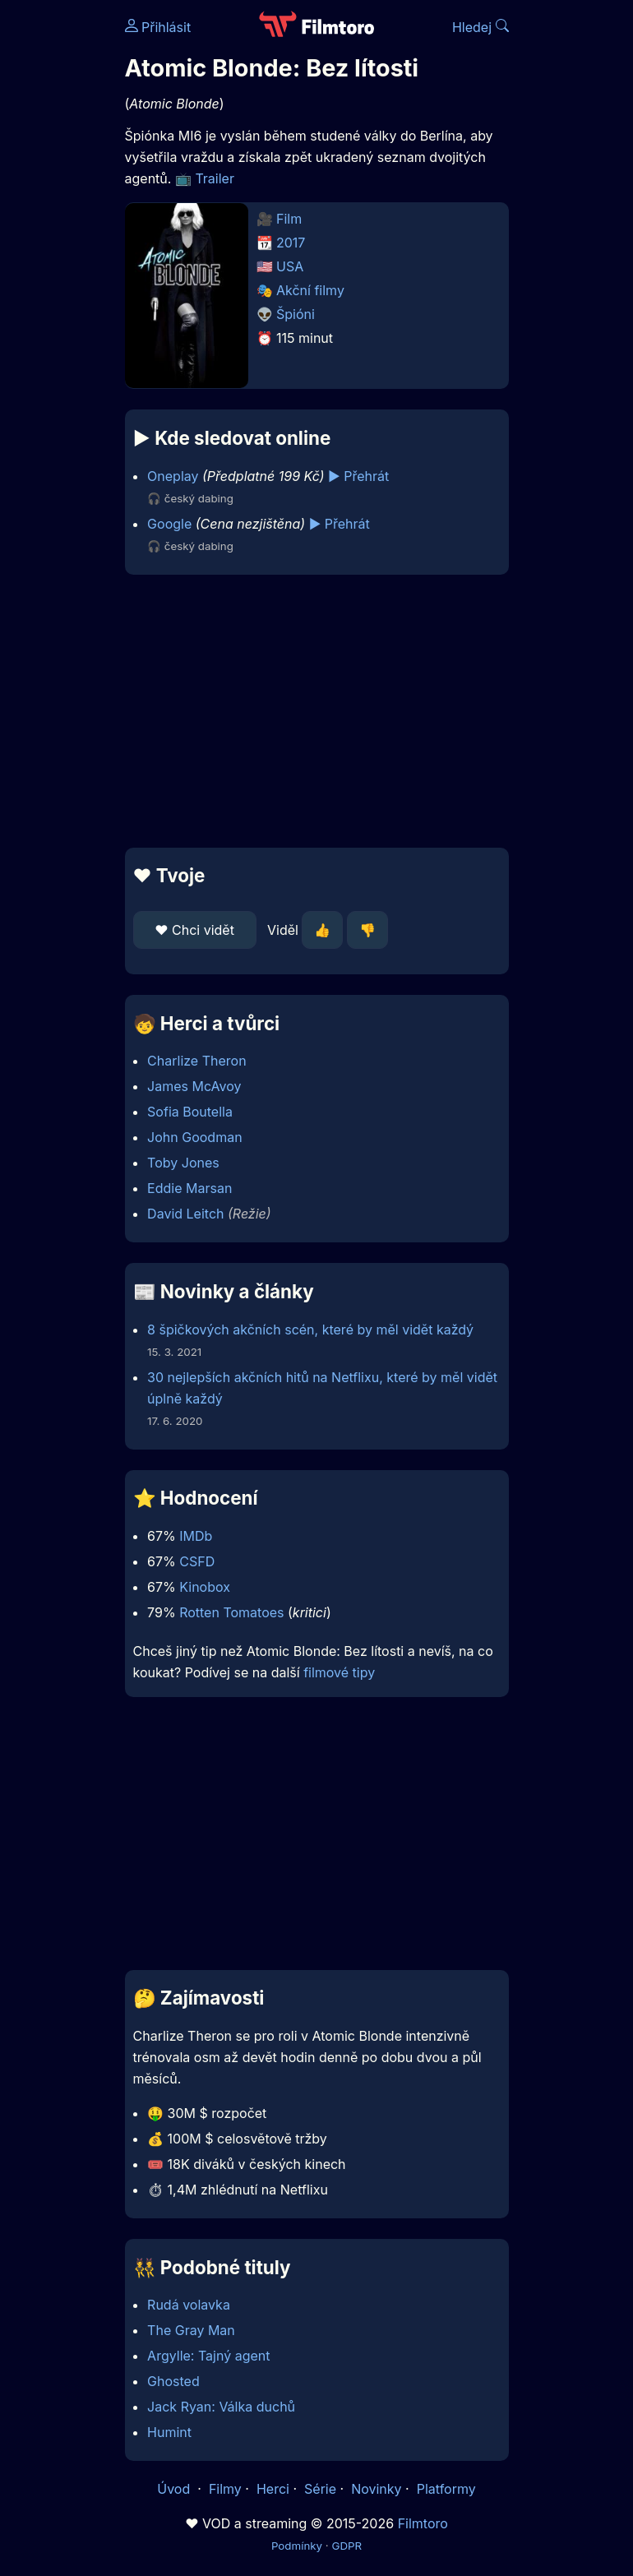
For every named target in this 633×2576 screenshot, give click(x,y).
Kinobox (204, 1587)
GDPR (346, 2545)
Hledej (480, 27)
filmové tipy (339, 1672)
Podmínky (296, 2545)
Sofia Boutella (190, 1111)
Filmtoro (423, 2523)
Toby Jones (183, 1162)
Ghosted (173, 2381)
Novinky (376, 2489)
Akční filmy (310, 290)
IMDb (195, 1536)
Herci (272, 2489)
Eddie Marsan (189, 1188)
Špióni (295, 314)
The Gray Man (191, 2330)
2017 (290, 242)
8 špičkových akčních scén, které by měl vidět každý (310, 1329)
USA (289, 266)
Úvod (175, 2489)
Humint (169, 2432)
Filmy (225, 2489)
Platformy (446, 2489)
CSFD (197, 1561)
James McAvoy (194, 1086)
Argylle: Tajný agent (208, 2355)
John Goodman (195, 1137)
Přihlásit (158, 27)
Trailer (214, 178)
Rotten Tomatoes (231, 1612)
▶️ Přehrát (358, 476)
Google (169, 524)
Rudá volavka (188, 2304)
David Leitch (185, 1213)
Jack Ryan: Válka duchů (221, 2406)
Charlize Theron (197, 1060)
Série (320, 2489)
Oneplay (172, 476)
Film (289, 218)
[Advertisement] (317, 711)
